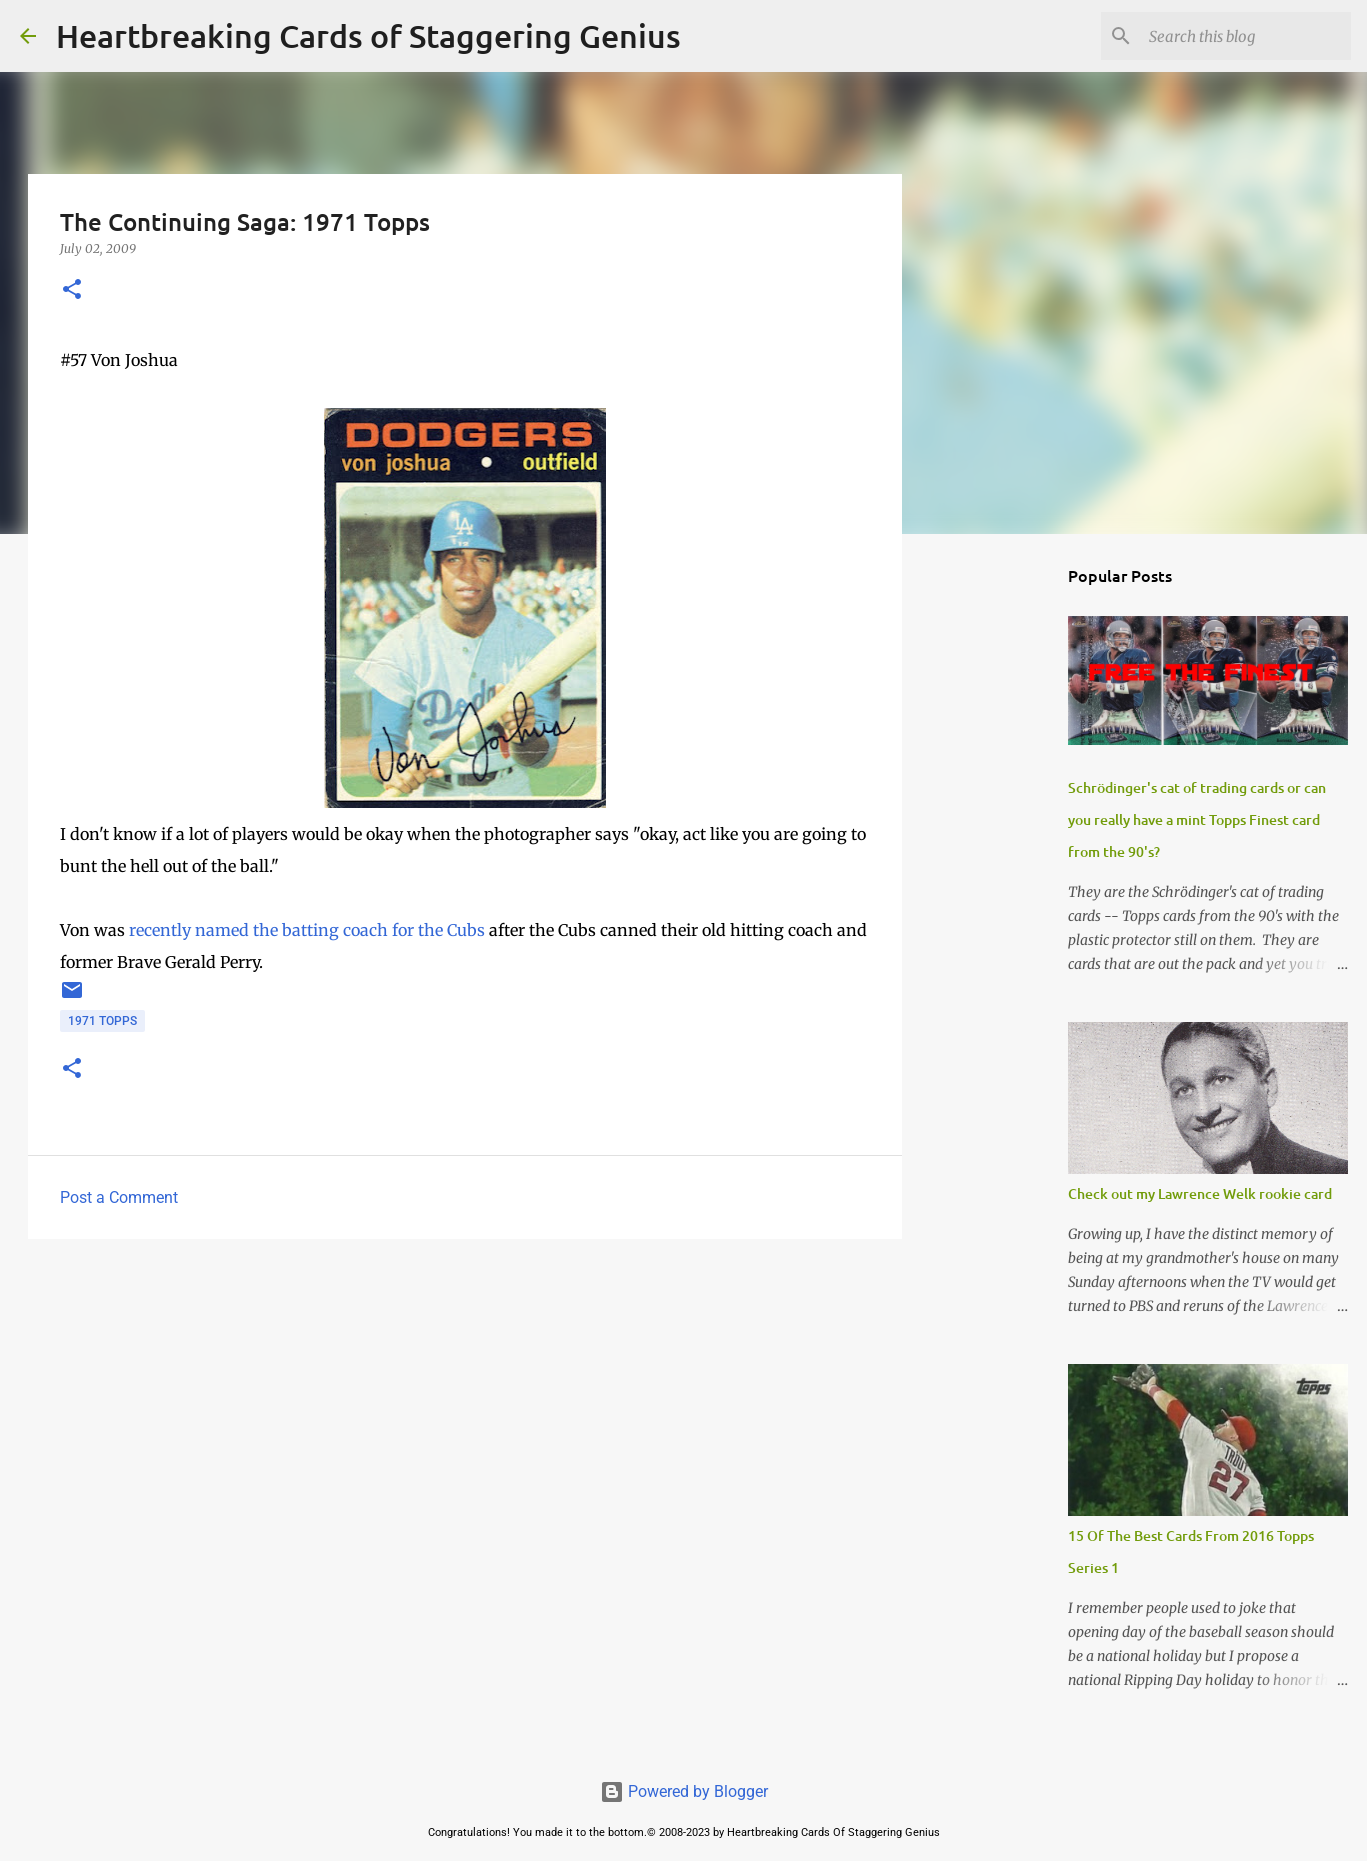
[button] (72, 290)
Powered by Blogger (684, 1791)
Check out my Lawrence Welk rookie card (1200, 1193)
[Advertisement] (465, 1409)
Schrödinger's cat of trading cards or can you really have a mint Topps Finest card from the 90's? (1197, 819)
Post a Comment (119, 1197)
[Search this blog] (1246, 36)
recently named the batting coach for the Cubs (307, 930)
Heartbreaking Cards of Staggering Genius (368, 35)
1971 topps (102, 1021)
